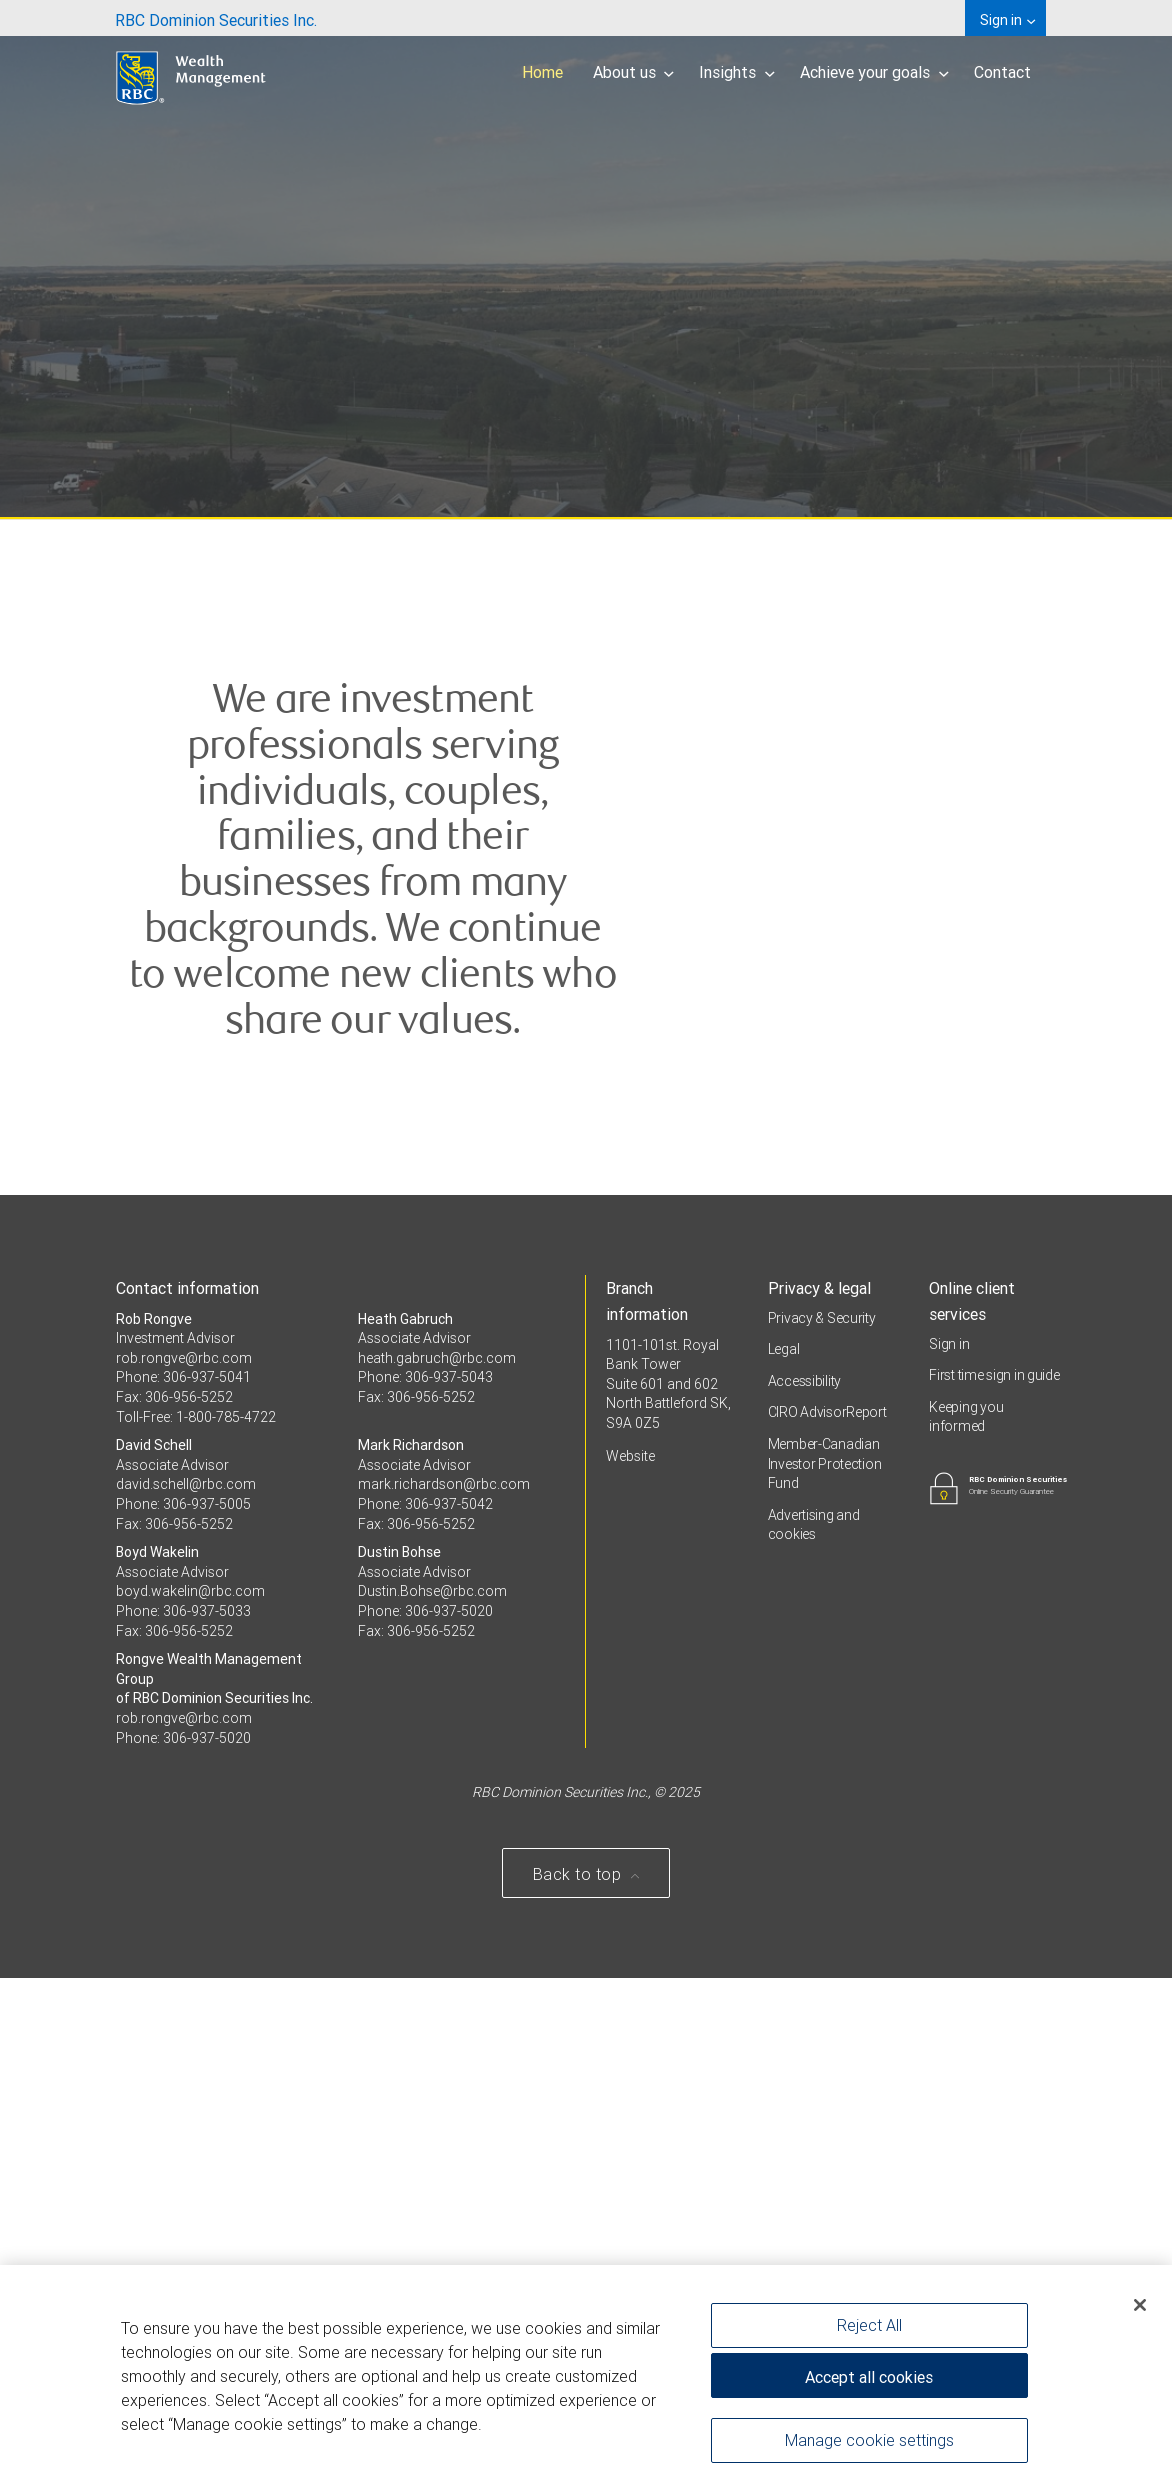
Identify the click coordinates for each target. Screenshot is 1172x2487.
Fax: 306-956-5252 (174, 1906)
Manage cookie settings (869, 2441)
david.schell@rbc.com (186, 1994)
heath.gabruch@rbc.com (437, 1867)
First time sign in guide (994, 1885)
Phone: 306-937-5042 (425, 2013)
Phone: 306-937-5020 (425, 2120)
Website (630, 1965)
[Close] (1140, 2306)
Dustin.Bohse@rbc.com (432, 2101)
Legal (784, 1859)
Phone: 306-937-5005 (183, 2013)
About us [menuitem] (634, 72)
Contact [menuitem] (1002, 72)
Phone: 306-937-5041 (183, 1887)
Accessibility (804, 1890)
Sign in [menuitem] (1007, 20)
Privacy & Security (822, 1827)
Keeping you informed (966, 1926)
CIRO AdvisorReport (827, 1922)
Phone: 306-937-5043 (425, 1887)
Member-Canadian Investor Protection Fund (825, 1972)
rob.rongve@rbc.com (184, 1867)
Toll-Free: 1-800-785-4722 (196, 1926)
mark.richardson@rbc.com (444, 1994)
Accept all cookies (869, 2378)
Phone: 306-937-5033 (183, 2120)
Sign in (949, 1853)
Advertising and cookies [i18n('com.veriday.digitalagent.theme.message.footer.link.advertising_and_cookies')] (814, 2034)
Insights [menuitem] (737, 72)
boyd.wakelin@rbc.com (190, 2101)
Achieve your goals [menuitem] (874, 72)
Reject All (869, 2326)
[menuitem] (216, 18)
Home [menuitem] (542, 72)
